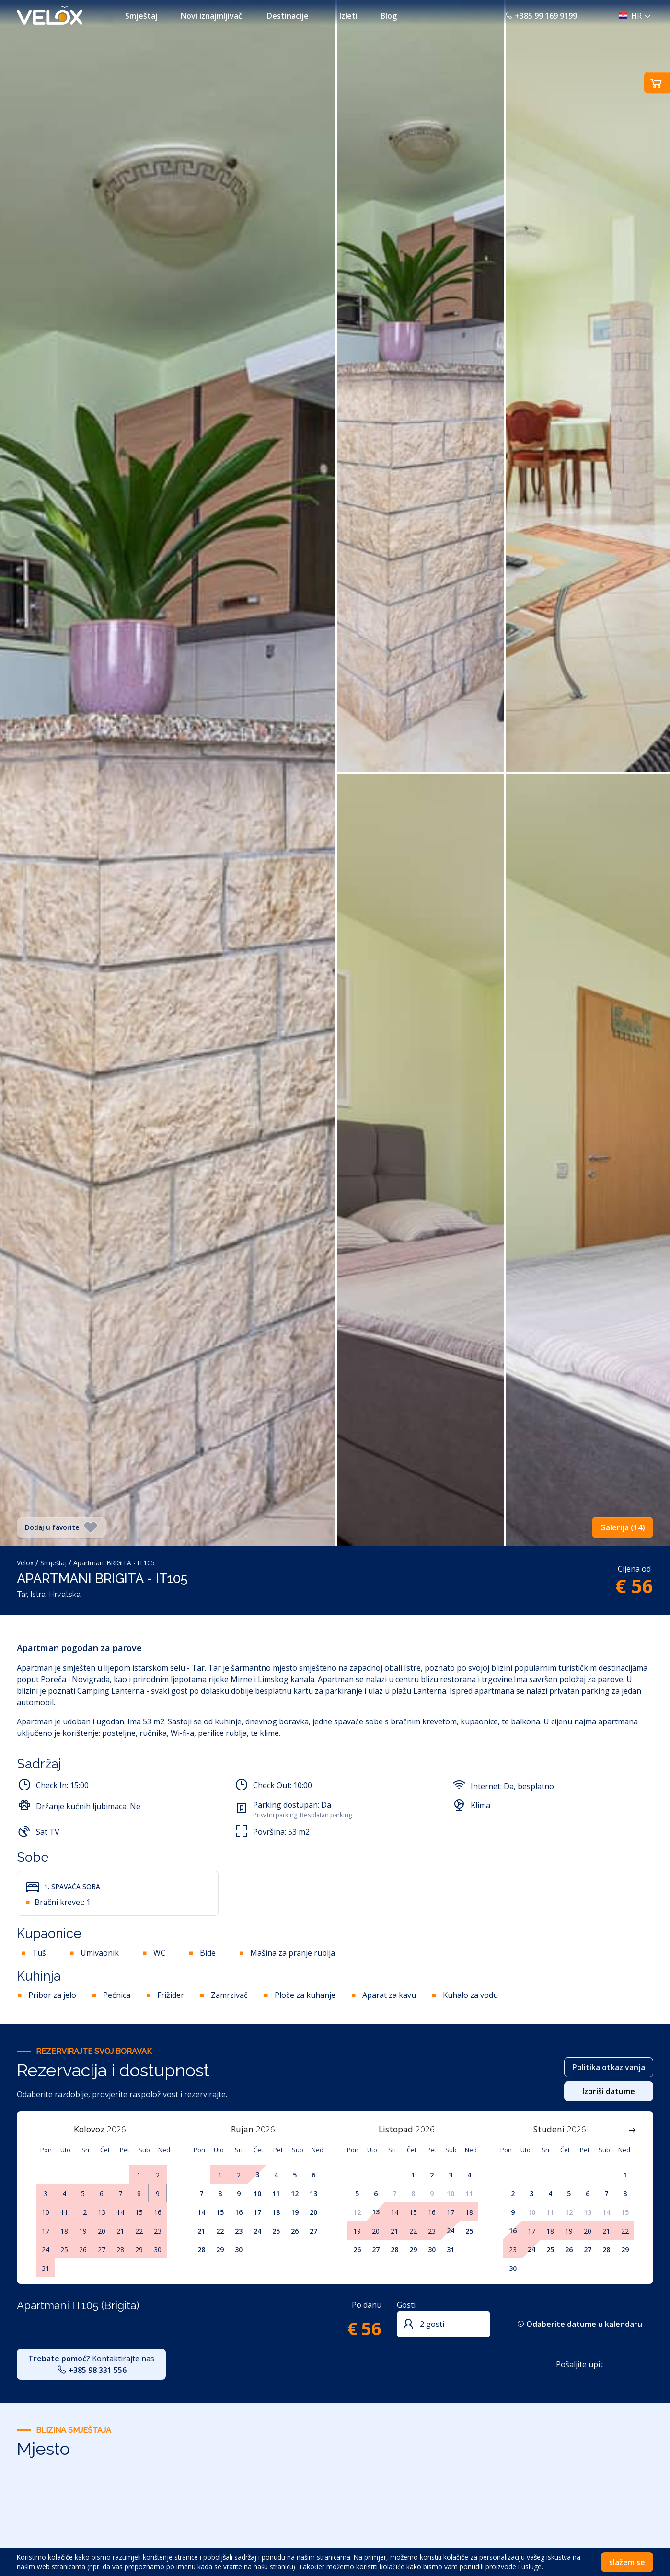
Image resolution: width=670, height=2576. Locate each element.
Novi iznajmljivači (212, 16)
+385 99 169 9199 (541, 16)
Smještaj (141, 16)
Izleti (348, 16)
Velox (25, 1562)
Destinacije (288, 16)
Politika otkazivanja (608, 2067)
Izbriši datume (608, 2091)
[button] (632, 16)
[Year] (121, 2129)
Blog (389, 16)
